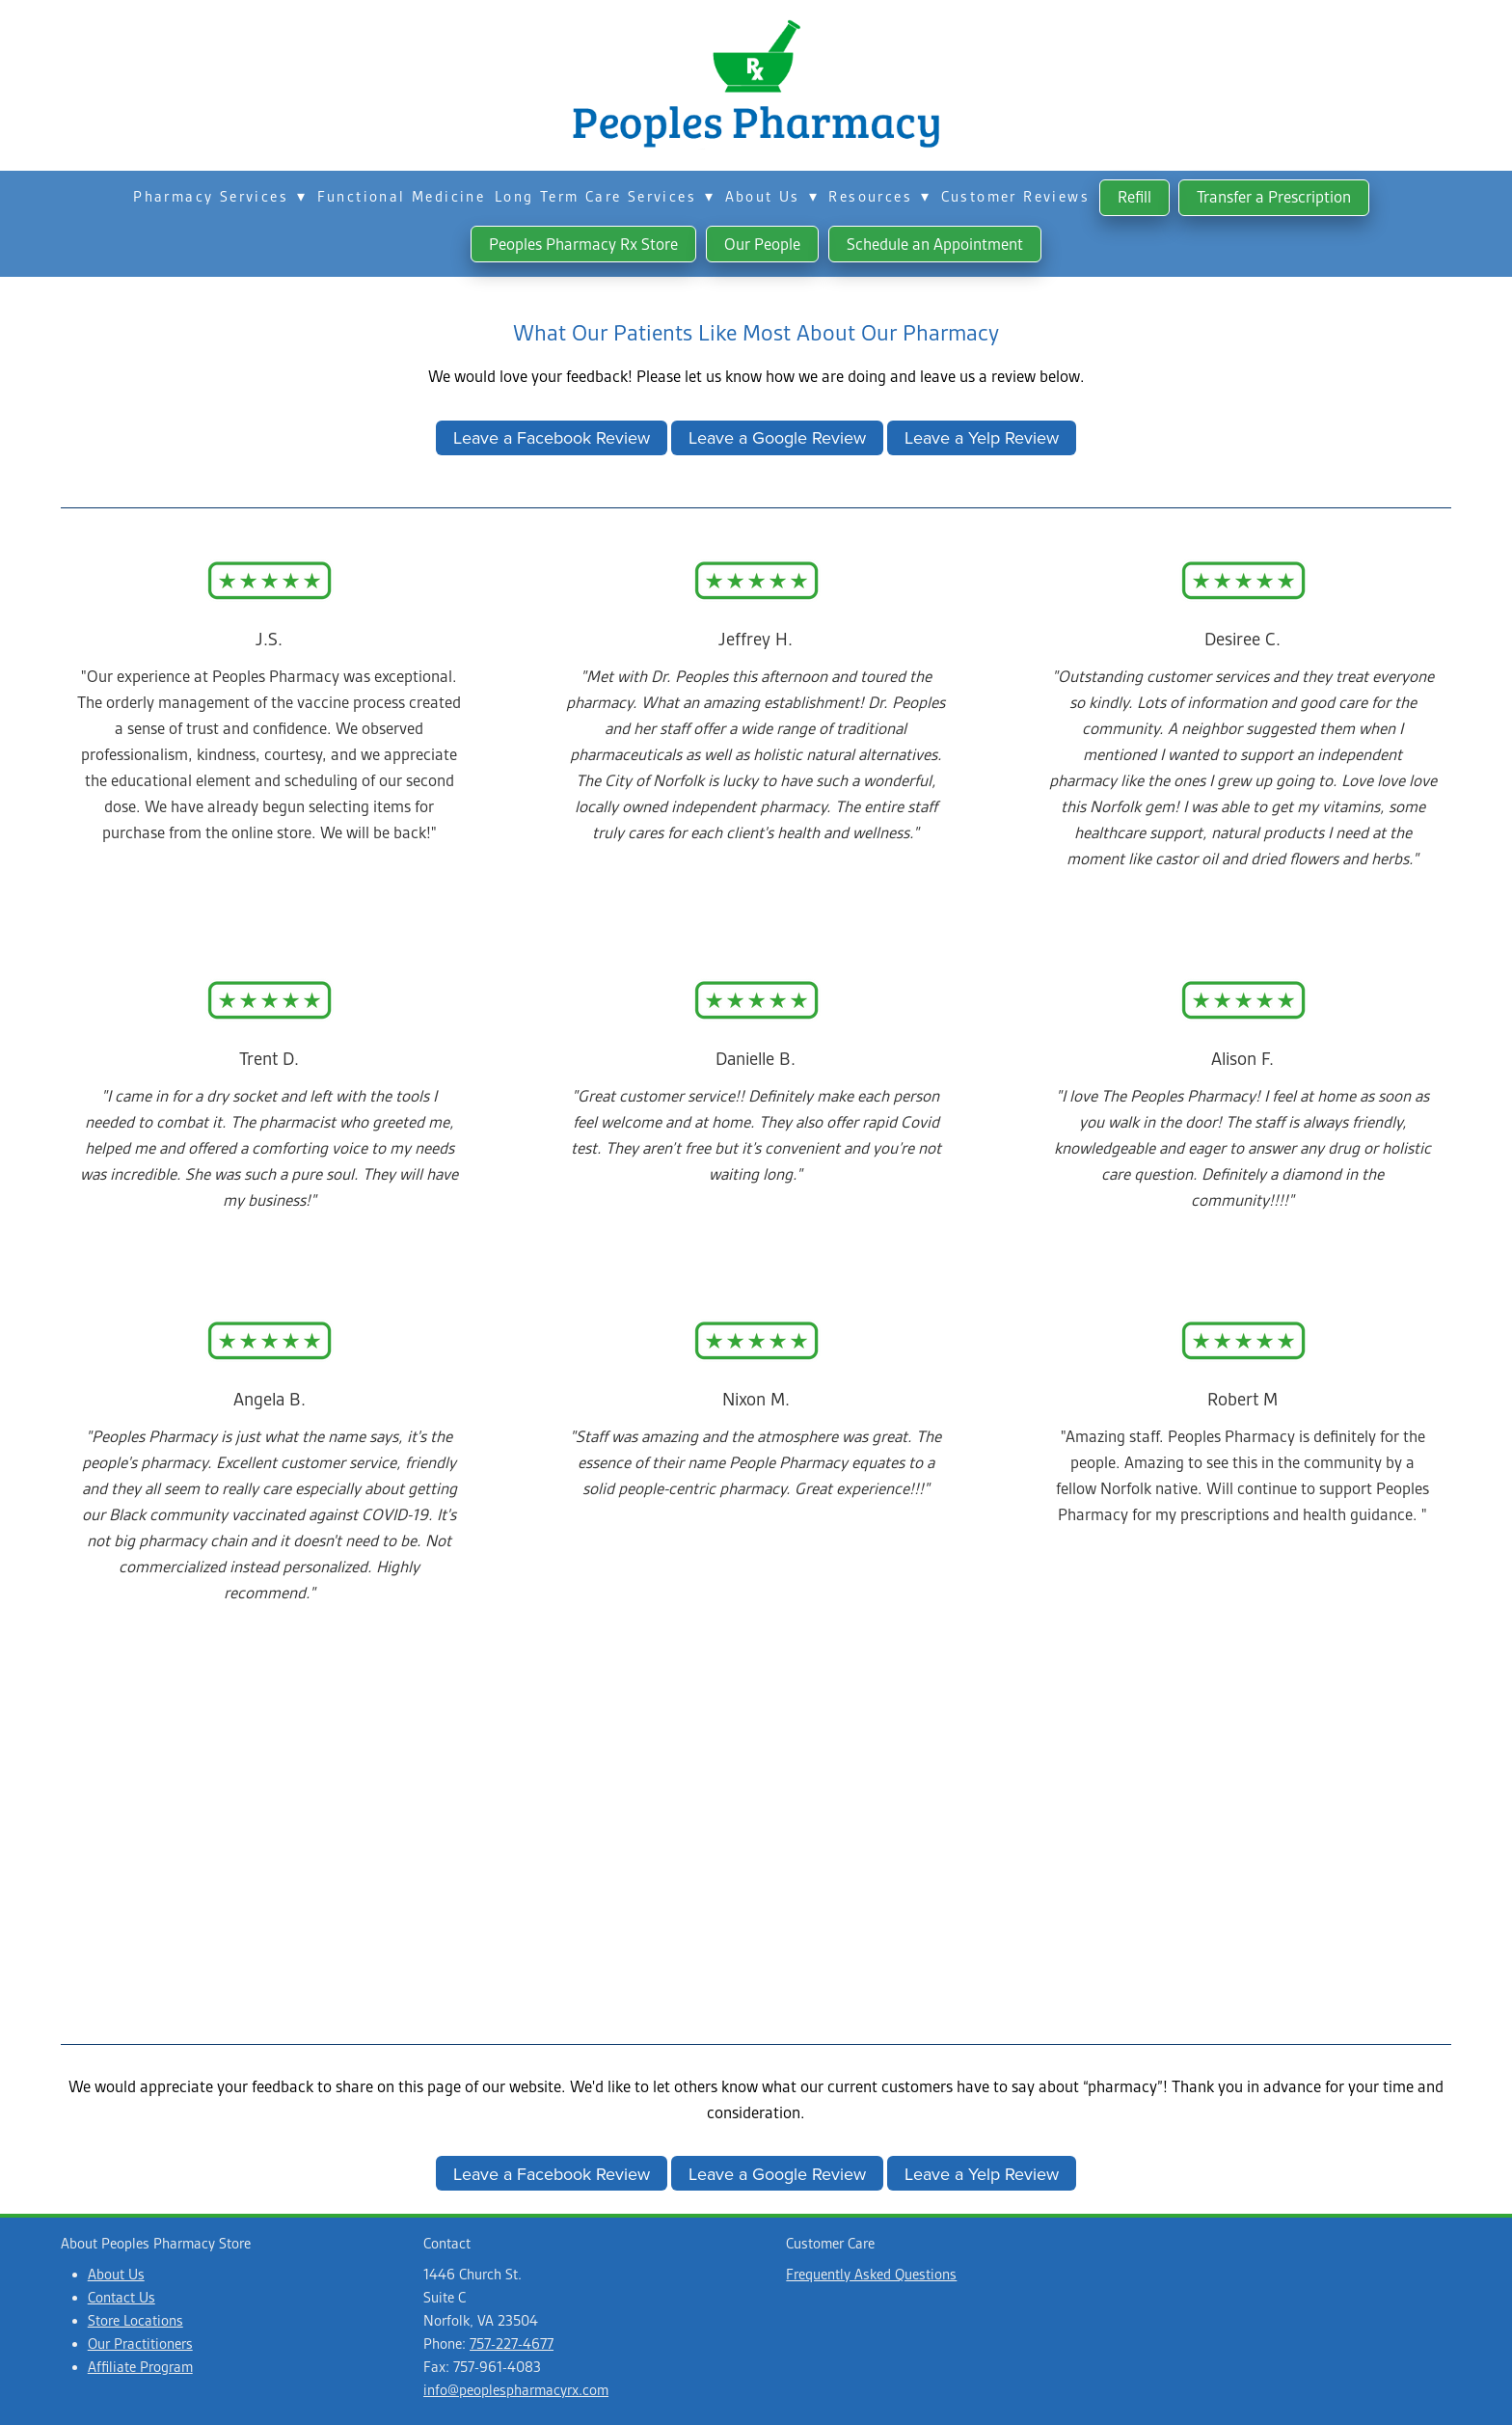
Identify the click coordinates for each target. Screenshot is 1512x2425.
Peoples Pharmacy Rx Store (583, 244)
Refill (1134, 196)
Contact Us (121, 2297)
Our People (762, 244)
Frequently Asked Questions (871, 2274)
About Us (772, 196)
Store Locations (135, 2321)
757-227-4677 (512, 2344)
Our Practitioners (140, 2344)
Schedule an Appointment (935, 244)
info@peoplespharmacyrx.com (515, 2390)
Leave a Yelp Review (981, 437)
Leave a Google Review (777, 437)
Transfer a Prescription (1274, 196)
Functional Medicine (401, 196)
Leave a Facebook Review (551, 437)
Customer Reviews (1015, 196)
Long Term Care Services (605, 196)
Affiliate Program (140, 2367)
